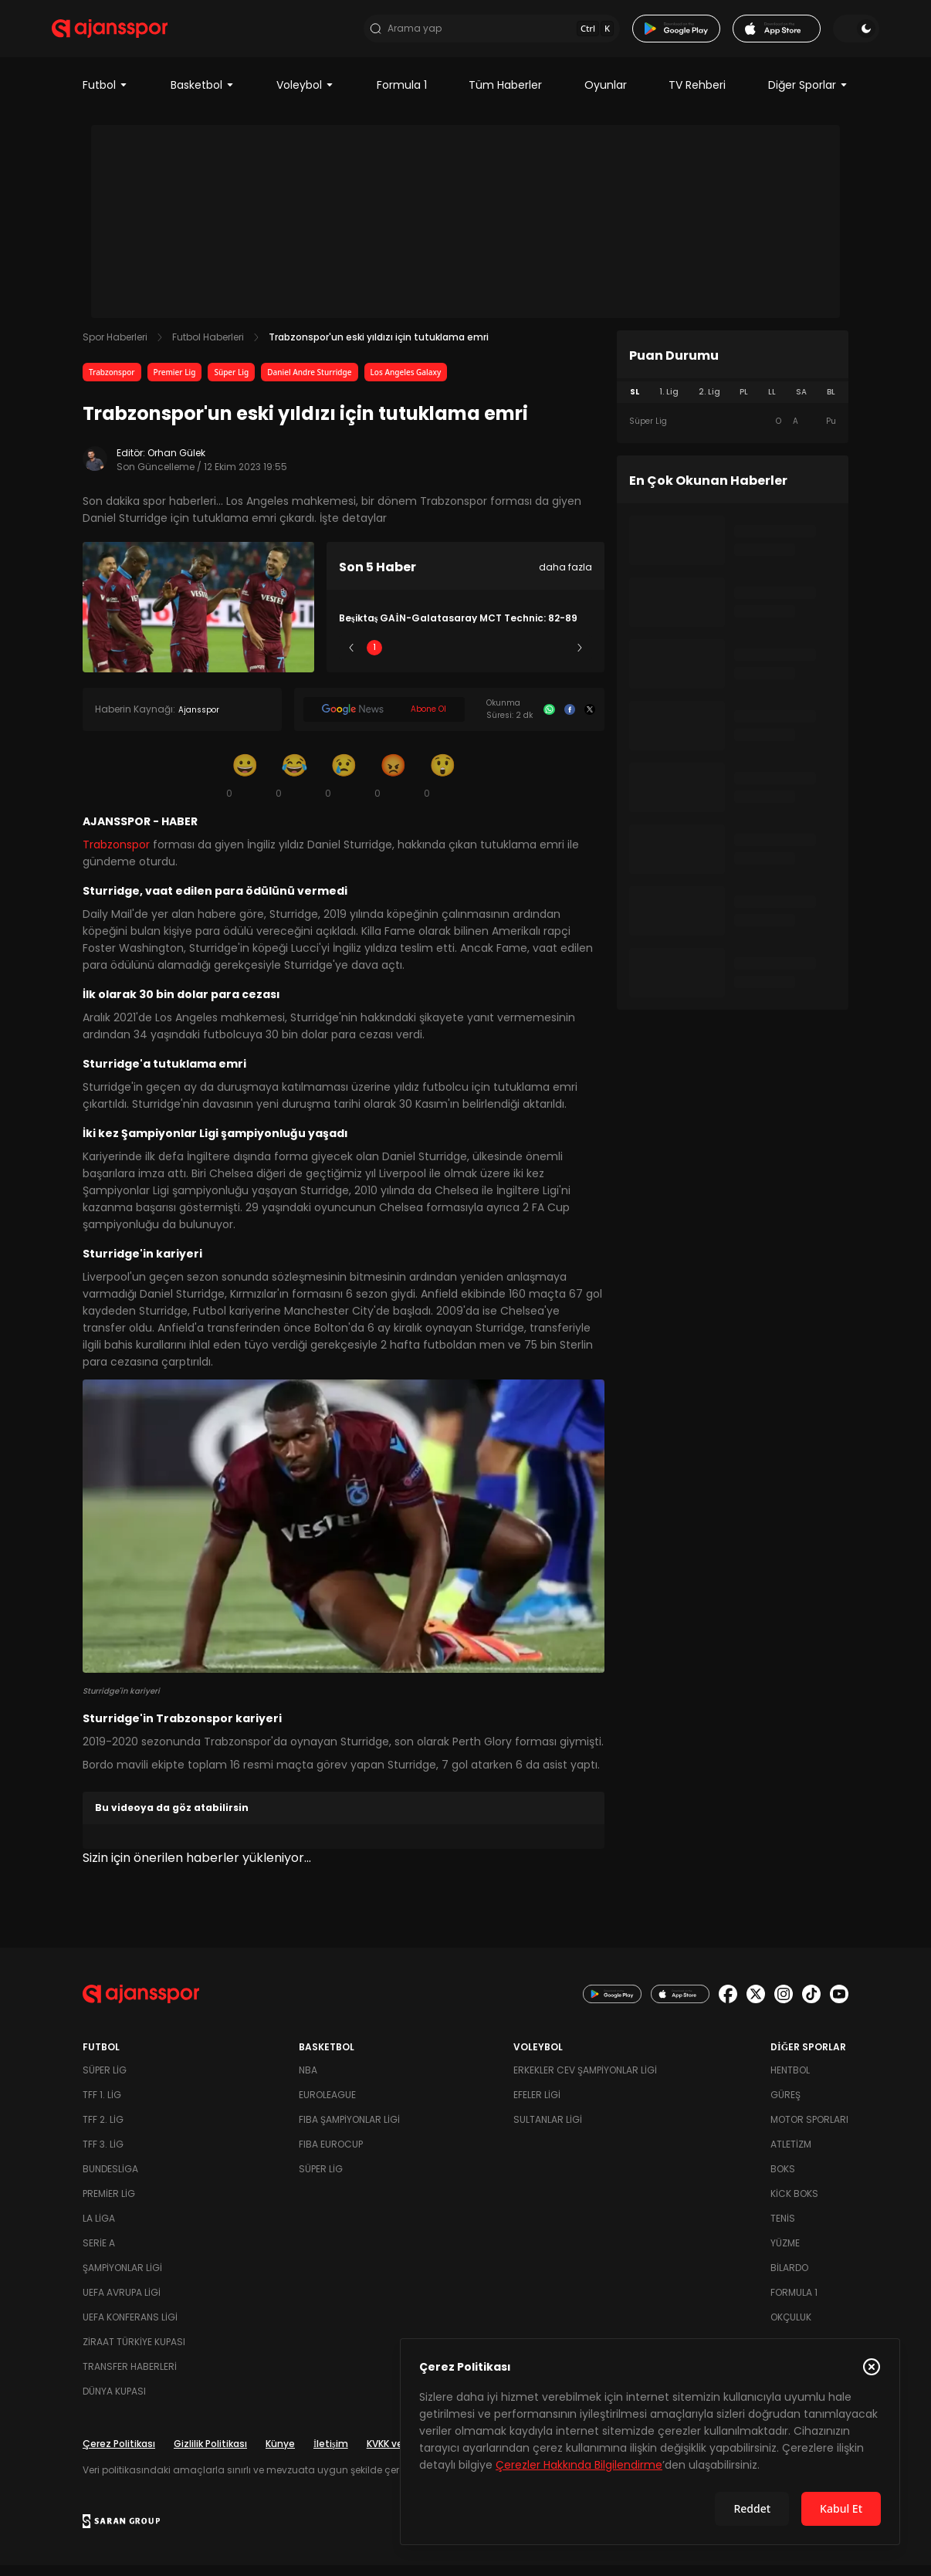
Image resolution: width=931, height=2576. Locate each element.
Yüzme (785, 2253)
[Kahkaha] (294, 785)
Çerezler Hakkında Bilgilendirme (579, 2465)
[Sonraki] (580, 658)
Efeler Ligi (536, 2105)
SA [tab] (801, 402)
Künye (280, 2454)
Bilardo (789, 2278)
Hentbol (790, 2080)
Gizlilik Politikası (210, 2454)
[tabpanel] (732, 432)
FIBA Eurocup (331, 2154)
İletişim (330, 2454)
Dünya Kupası (114, 2401)
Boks (782, 2179)
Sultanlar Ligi (547, 2130)
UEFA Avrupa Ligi (122, 2303)
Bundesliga (110, 2179)
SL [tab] (634, 402)
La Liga (99, 2229)
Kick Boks (794, 2204)
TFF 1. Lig (102, 2105)
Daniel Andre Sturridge (309, 382)
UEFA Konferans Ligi (130, 2327)
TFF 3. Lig (103, 2154)
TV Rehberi (697, 95)
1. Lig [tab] (669, 402)
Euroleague (327, 2105)
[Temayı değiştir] (825, 34)
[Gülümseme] (244, 785)
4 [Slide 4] (511, 658)
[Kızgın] (392, 785)
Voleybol (305, 95)
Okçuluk (790, 2327)
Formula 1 (402, 95)
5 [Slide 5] (557, 658)
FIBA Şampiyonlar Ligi (349, 2130)
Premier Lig (175, 382)
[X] (589, 720)
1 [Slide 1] (374, 658)
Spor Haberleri (115, 347)
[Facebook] (569, 720)
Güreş (785, 2105)
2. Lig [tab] (709, 402)
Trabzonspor (112, 382)
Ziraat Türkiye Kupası (134, 2352)
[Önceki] (351, 658)
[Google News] (384, 720)
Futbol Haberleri (208, 347)
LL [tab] (772, 402)
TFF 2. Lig (103, 2130)
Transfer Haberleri (130, 2377)
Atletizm (790, 2154)
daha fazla (565, 577)
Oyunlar (605, 95)
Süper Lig (231, 382)
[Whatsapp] (548, 720)
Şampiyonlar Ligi (122, 2278)
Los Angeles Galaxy (406, 382)
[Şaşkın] (442, 785)
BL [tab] (831, 402)
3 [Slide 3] (466, 658)
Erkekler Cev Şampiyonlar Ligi (585, 2080)
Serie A (99, 2253)
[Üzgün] (343, 785)
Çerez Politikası (119, 2454)
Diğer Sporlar (808, 95)
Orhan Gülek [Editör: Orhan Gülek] (176, 463)
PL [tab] (744, 402)
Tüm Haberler (505, 95)
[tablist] (732, 403)
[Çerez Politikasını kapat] (871, 2367)
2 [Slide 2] (420, 658)
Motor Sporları (809, 2130)
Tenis (782, 2229)
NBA (308, 2080)
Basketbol (203, 95)
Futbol (105, 95)
